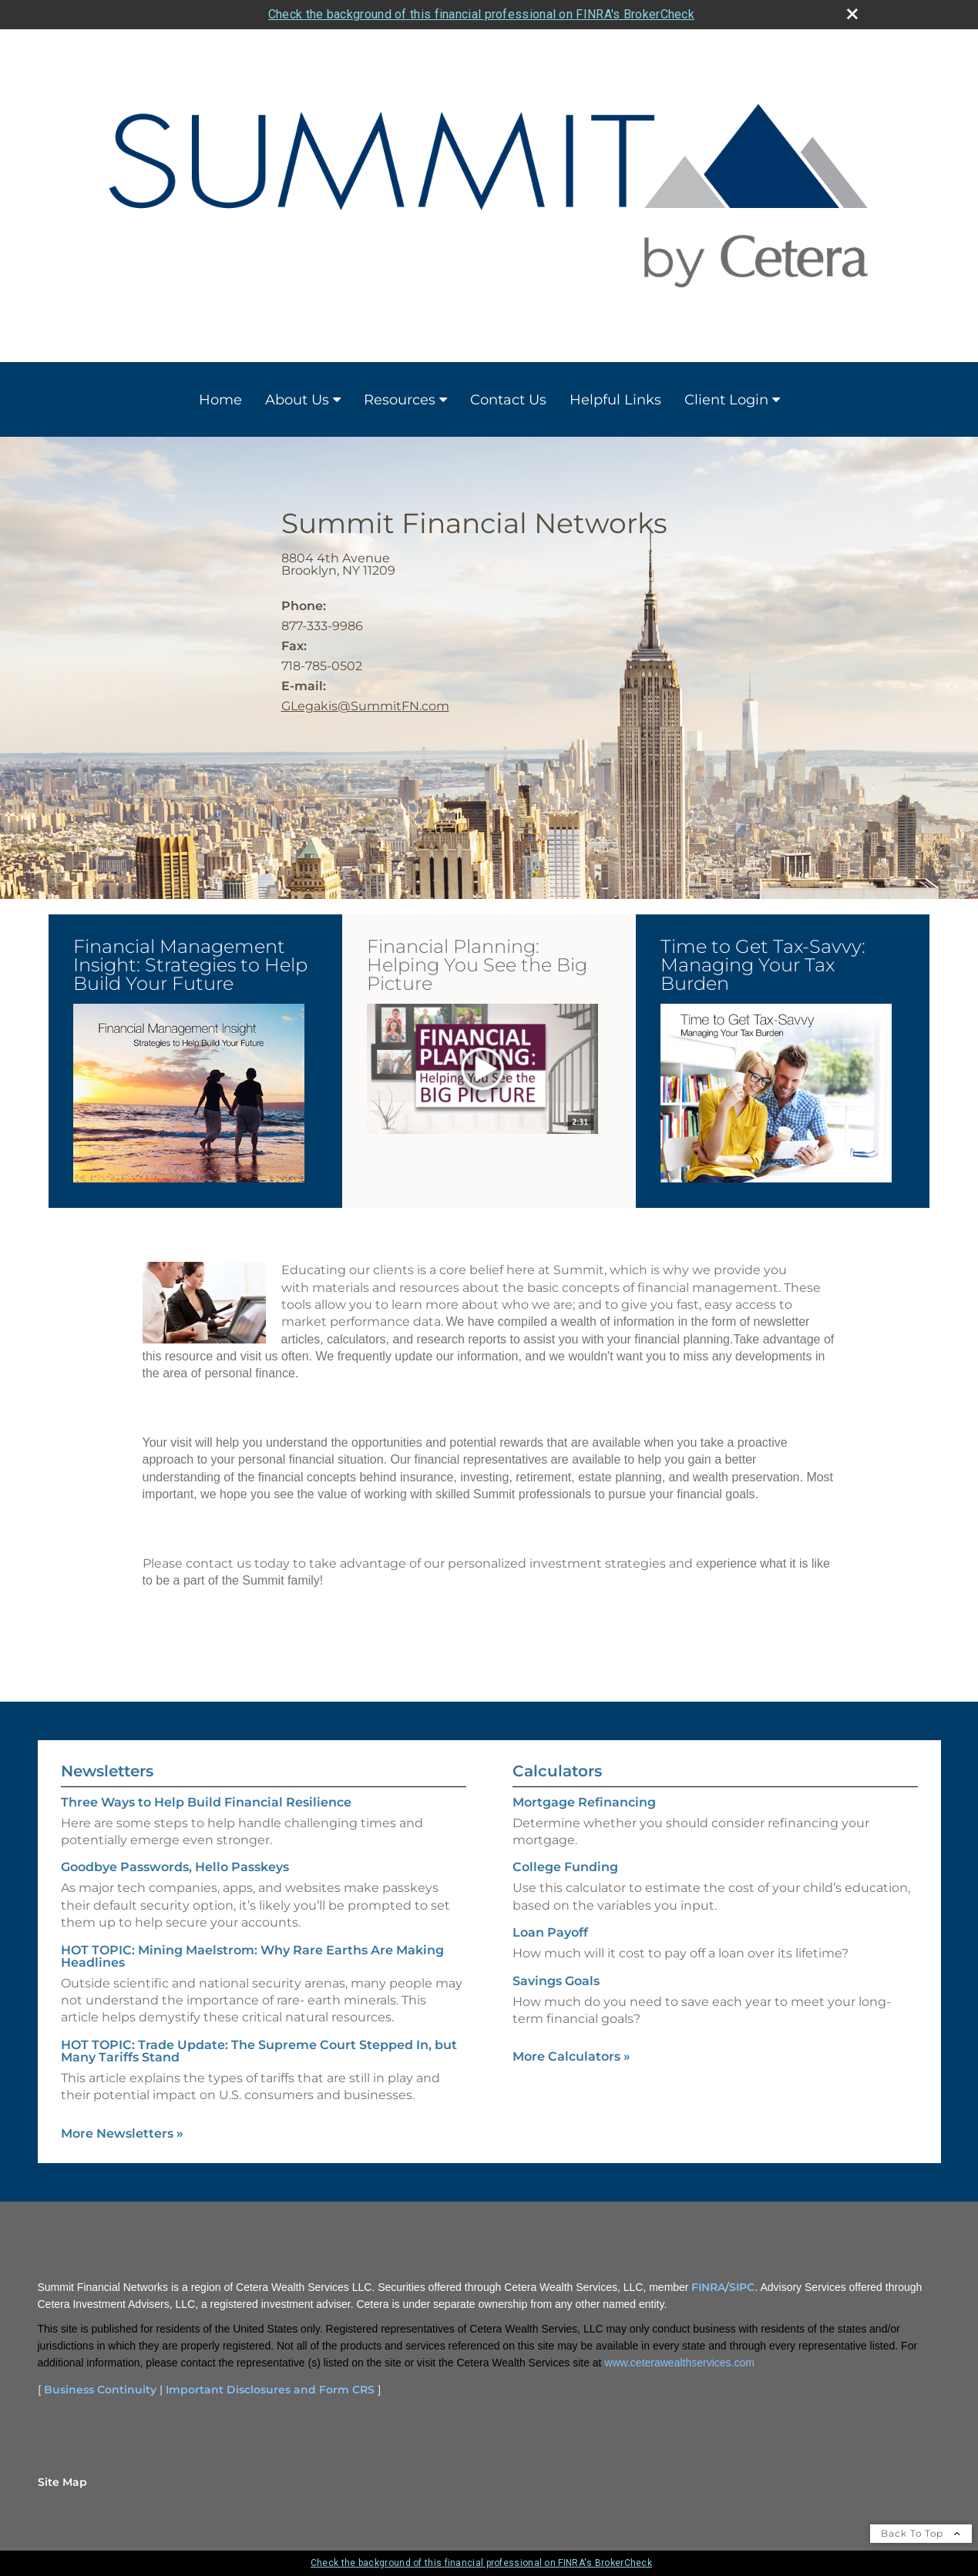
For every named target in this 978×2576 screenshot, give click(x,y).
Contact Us (508, 399)
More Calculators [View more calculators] (571, 2056)
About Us (297, 399)
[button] (188, 1093)
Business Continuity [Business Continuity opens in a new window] (100, 2390)
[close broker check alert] (852, 14)
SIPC (742, 2287)
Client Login (726, 399)
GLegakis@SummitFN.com (365, 706)
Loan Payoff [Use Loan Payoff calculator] (550, 1932)
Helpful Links (615, 399)
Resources (399, 399)
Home (220, 399)
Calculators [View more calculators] (557, 1771)
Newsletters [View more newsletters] (107, 1771)
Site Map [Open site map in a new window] (62, 2482)
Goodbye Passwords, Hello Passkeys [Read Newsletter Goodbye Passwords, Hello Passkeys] (175, 1867)
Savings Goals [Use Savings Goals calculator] (556, 1981)
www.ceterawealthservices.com (679, 2362)
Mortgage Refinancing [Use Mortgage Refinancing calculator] (584, 1802)
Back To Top (921, 2533)
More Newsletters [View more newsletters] (122, 2133)
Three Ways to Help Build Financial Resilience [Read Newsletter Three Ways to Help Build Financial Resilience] (206, 1802)
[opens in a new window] (188, 1094)
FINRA (708, 2287)
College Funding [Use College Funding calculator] (565, 1867)
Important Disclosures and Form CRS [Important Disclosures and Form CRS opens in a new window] (270, 2390)
